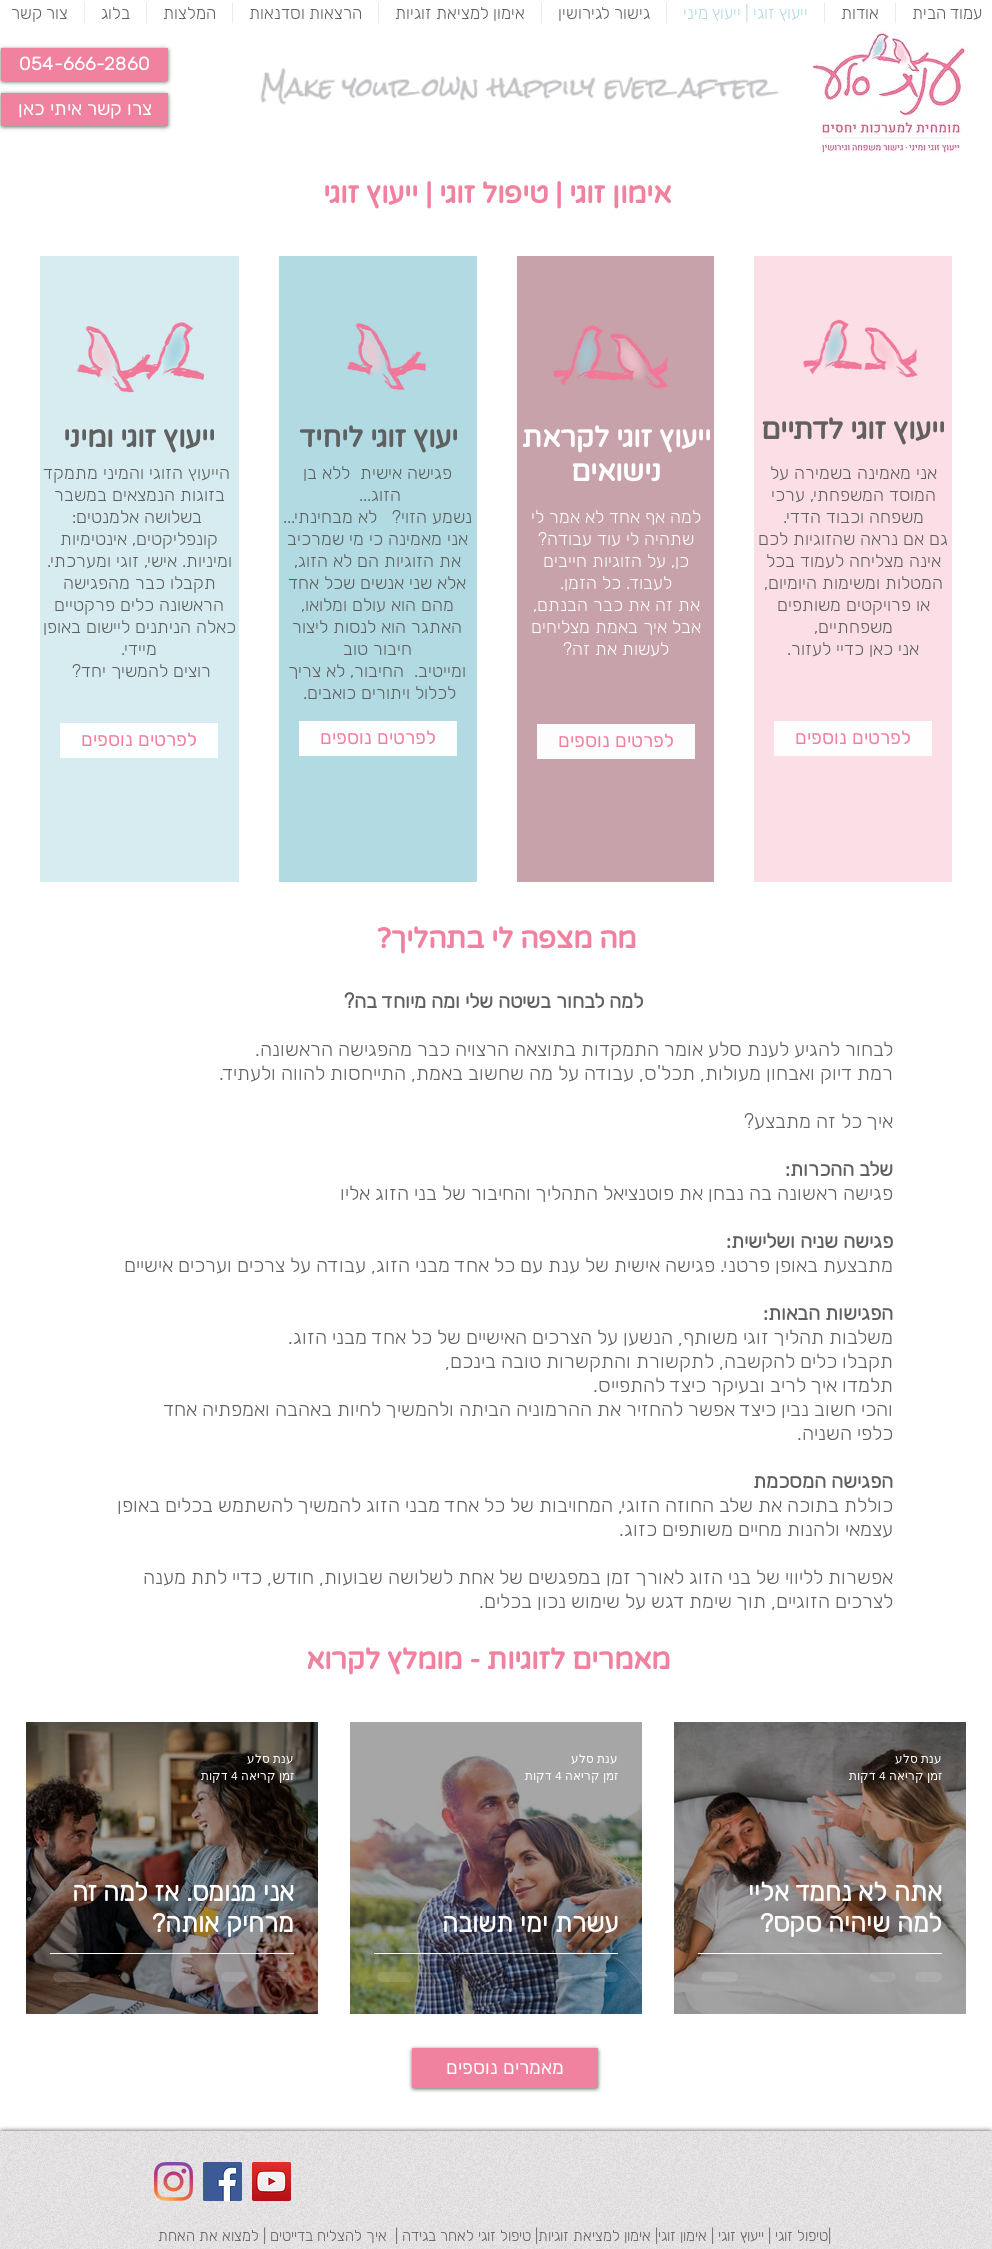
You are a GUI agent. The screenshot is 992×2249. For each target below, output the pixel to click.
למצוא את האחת (208, 2236)
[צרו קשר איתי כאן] (84, 109)
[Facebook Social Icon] (222, 2181)
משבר (75, 495)
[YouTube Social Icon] (271, 2181)
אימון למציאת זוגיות (594, 2236)
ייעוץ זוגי (370, 194)
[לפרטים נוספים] (139, 740)
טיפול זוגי (493, 194)
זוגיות (611, 561)
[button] (84, 64)
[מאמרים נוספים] (505, 2068)
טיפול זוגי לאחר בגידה (466, 2236)
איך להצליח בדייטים (328, 2236)
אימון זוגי (616, 194)
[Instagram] (173, 2181)
